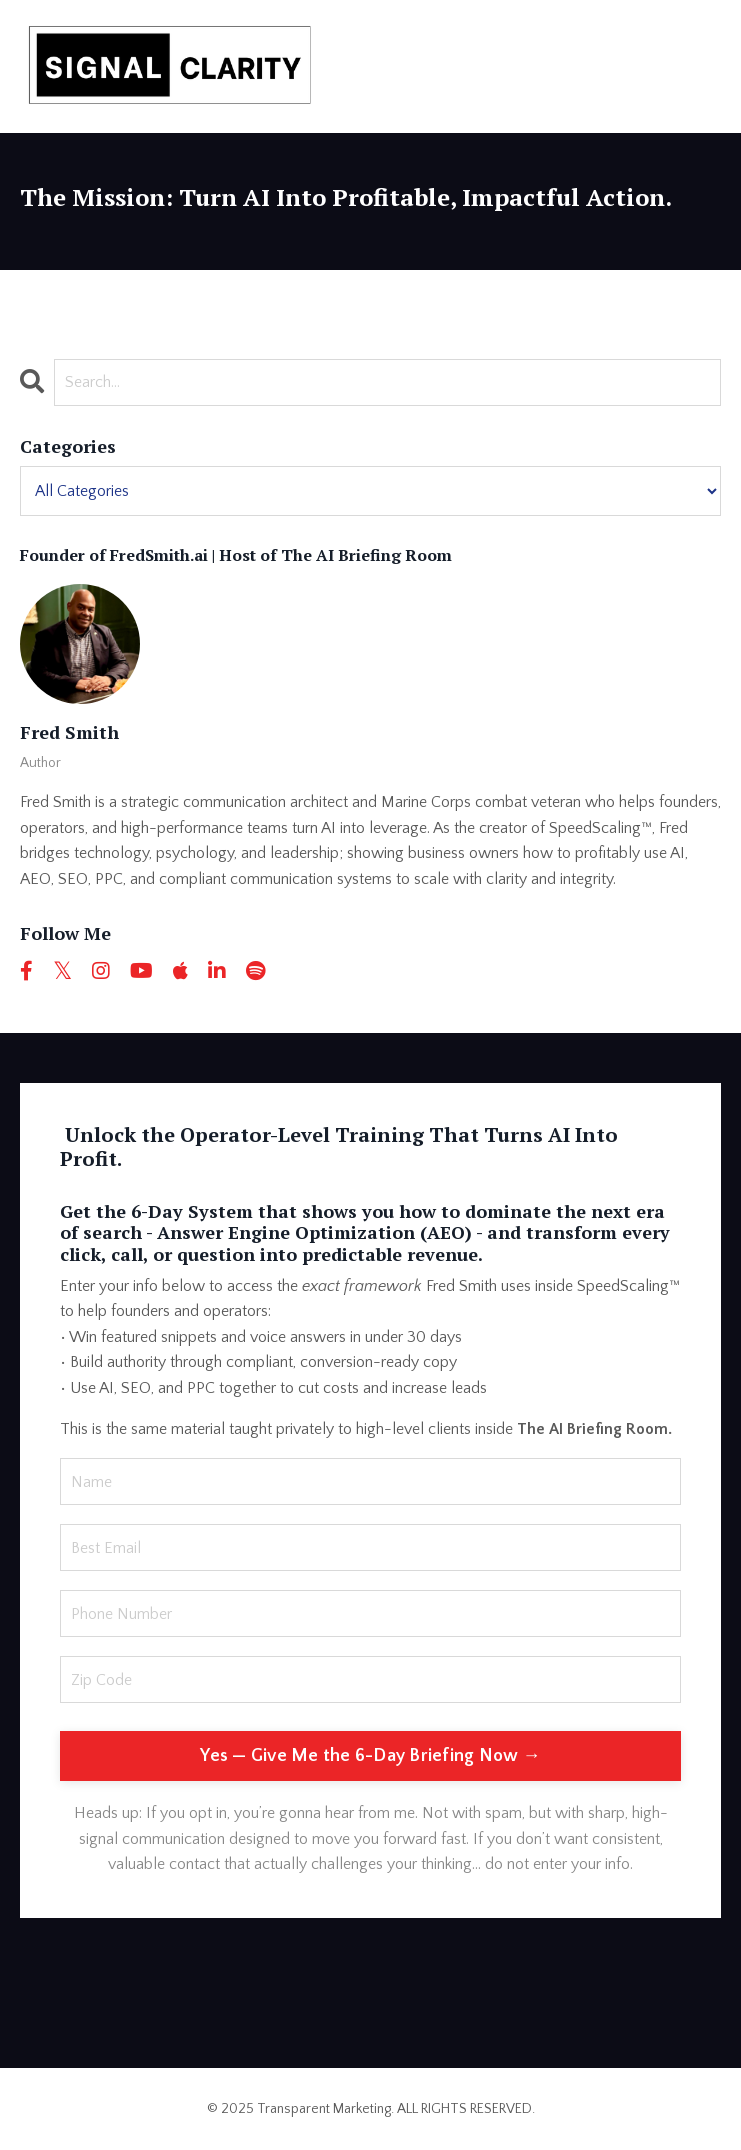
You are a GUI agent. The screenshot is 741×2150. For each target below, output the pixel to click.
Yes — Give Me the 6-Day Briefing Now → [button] (370, 1756)
